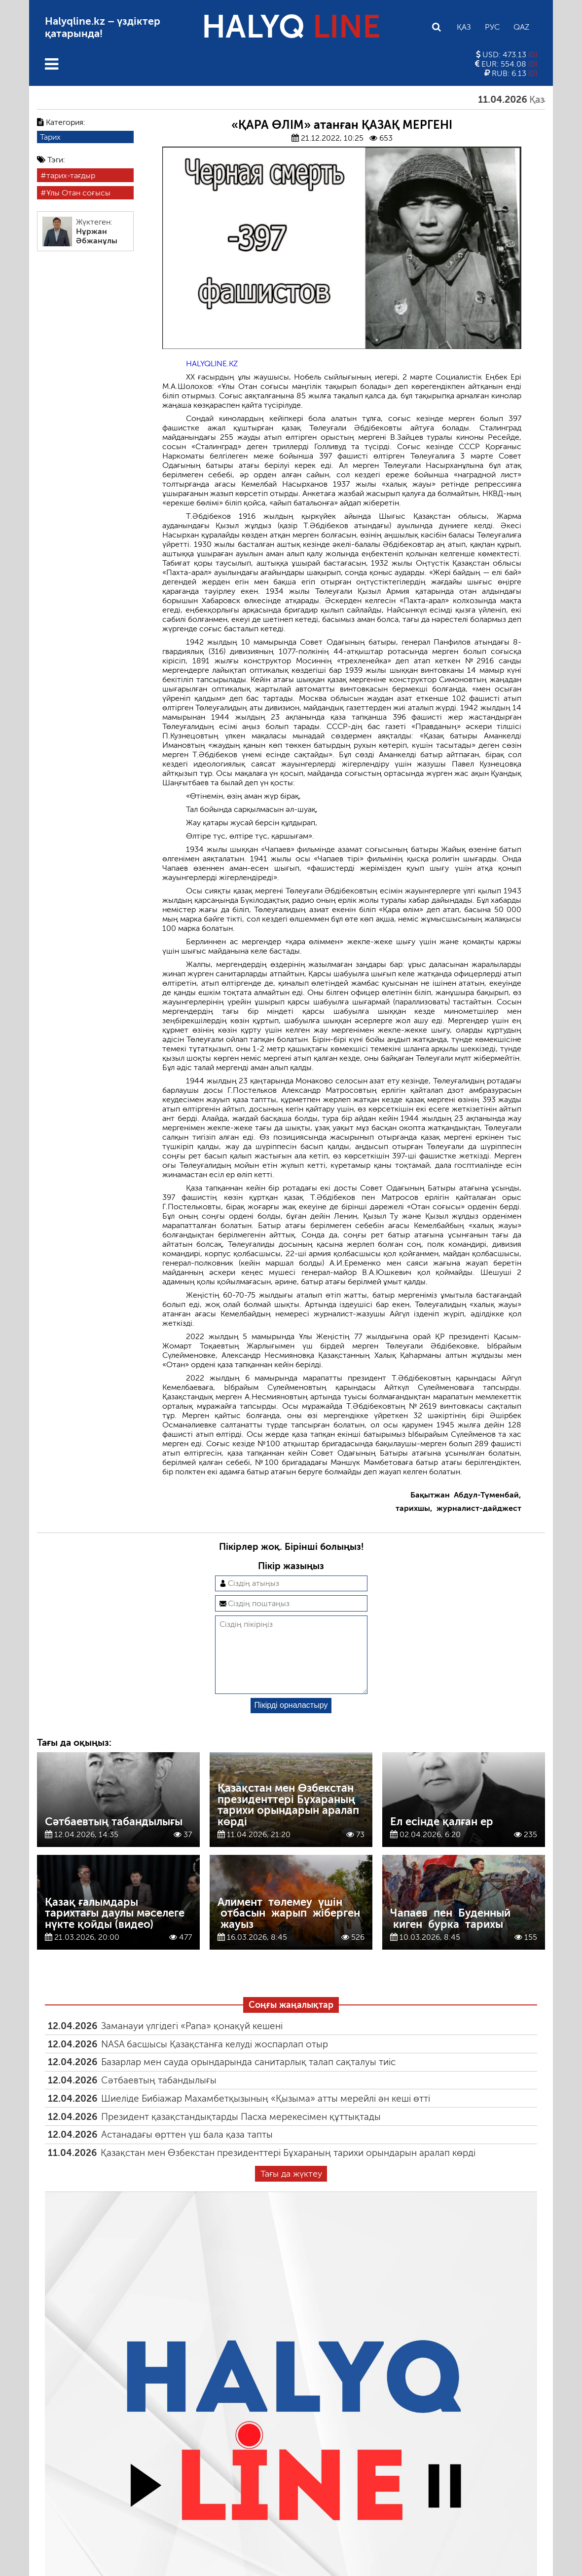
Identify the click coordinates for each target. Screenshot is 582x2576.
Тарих (50, 137)
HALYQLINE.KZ (212, 363)
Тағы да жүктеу (291, 2189)
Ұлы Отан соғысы (78, 192)
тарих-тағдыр (70, 175)
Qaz (521, 27)
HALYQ (291, 27)
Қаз (464, 27)
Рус (492, 27)
